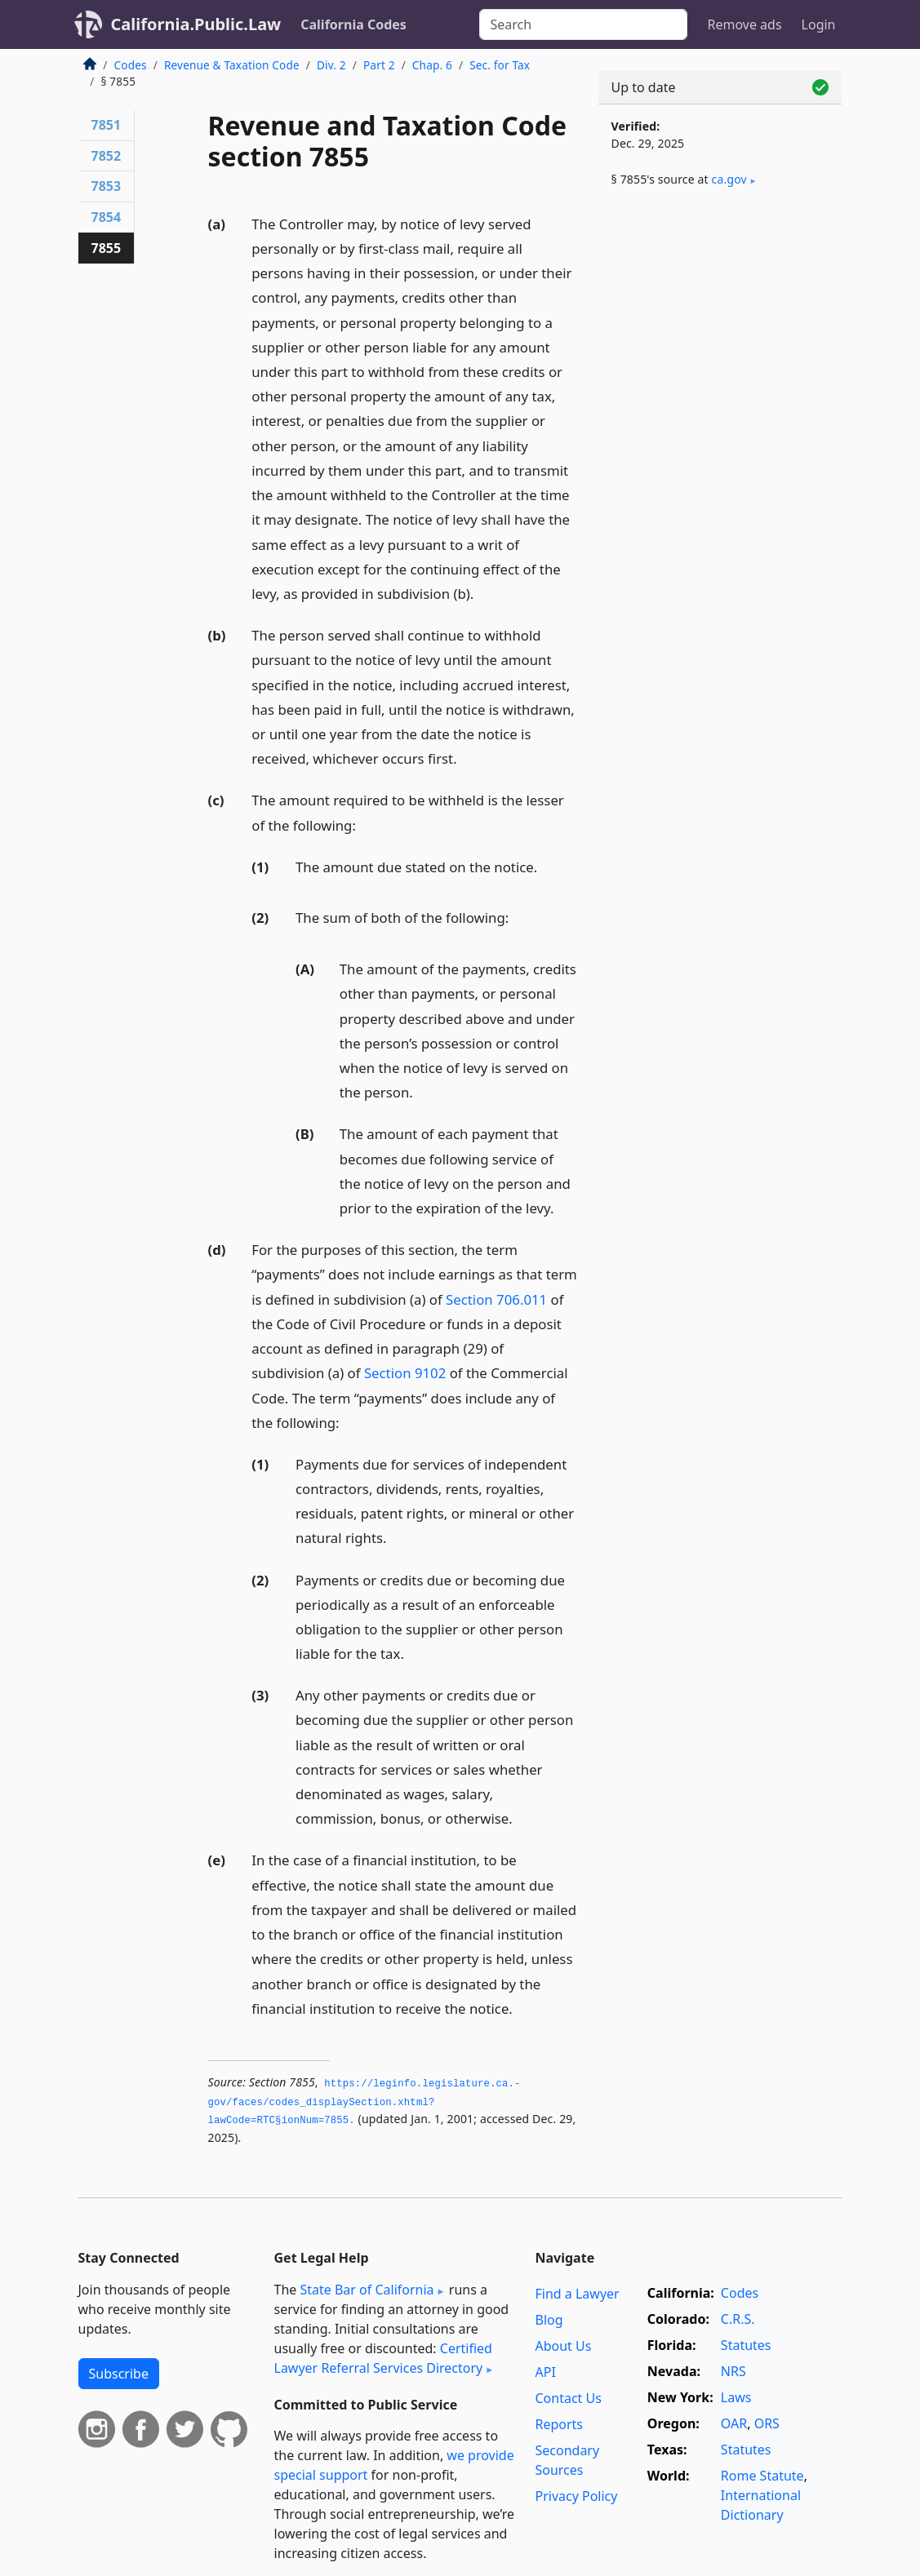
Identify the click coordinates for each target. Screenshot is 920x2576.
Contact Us (568, 2398)
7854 (106, 217)
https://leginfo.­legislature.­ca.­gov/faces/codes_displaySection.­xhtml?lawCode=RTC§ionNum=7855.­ (364, 2102)
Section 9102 (405, 1372)
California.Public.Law (196, 24)
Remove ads (744, 24)
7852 (106, 156)
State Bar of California (366, 2290)
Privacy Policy (576, 2496)
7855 (106, 248)
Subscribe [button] (119, 2374)
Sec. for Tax (499, 65)
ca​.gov (729, 179)
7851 (106, 125)
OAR (734, 2423)
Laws (736, 2397)
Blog (548, 2320)
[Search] (583, 24)
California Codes (353, 24)
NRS (733, 2371)
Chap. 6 (432, 65)
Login (819, 24)
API (545, 2372)
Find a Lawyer (577, 2294)
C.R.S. (738, 2319)
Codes (130, 65)
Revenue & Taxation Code (232, 65)
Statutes (746, 2345)
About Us (563, 2346)
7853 (106, 186)
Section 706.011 (496, 1299)
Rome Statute (762, 2476)
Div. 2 (331, 65)
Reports (559, 2424)
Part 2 (379, 65)
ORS (767, 2423)
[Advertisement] (720, 328)
